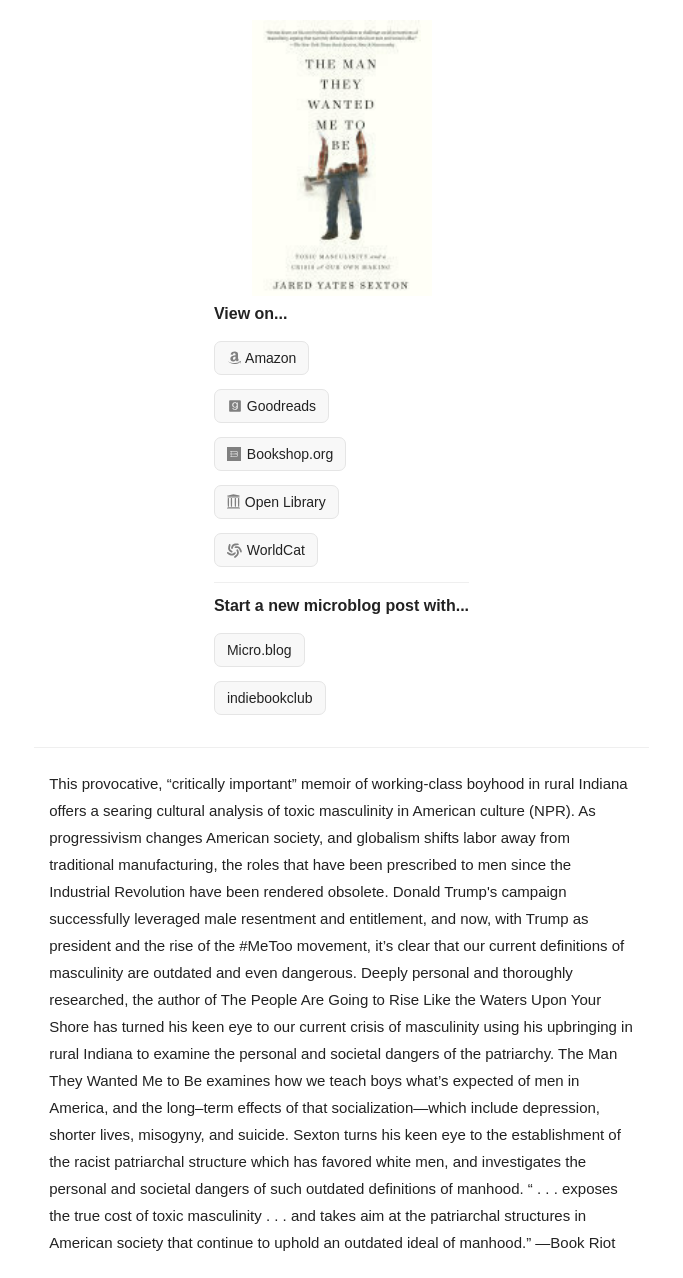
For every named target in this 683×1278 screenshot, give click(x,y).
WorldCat (266, 550)
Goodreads (271, 406)
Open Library (276, 502)
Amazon (261, 358)
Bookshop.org (280, 454)
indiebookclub (270, 698)
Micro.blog (259, 650)
